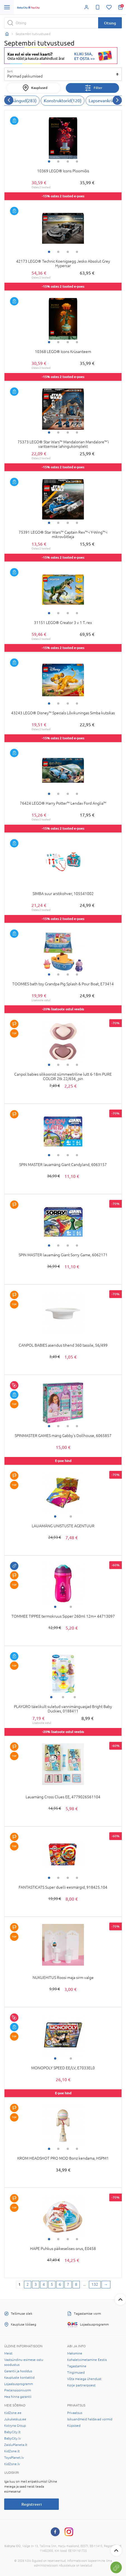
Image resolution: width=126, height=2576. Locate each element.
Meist (8, 2353)
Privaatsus (74, 2413)
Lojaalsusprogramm (18, 2384)
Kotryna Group (15, 2426)
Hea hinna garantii (18, 2397)
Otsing (110, 23)
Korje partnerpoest (81, 2385)
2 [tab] (58, 161)
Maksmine (74, 2353)
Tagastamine (76, 2366)
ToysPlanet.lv (14, 2458)
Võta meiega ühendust (84, 2379)
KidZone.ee (12, 2413)
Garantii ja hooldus (18, 2371)
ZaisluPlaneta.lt (15, 2445)
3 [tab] (68, 161)
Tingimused (76, 2372)
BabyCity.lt (12, 2432)
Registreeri (31, 2504)
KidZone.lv (12, 2464)
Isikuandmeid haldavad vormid (89, 2419)
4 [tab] (77, 161)
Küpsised (74, 2426)
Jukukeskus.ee (15, 2419)
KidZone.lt (12, 2451)
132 (94, 2284)
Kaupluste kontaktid (19, 2377)
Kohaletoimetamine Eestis (87, 2360)
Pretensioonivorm (17, 2390)
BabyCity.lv (12, 2438)
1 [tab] (49, 161)
